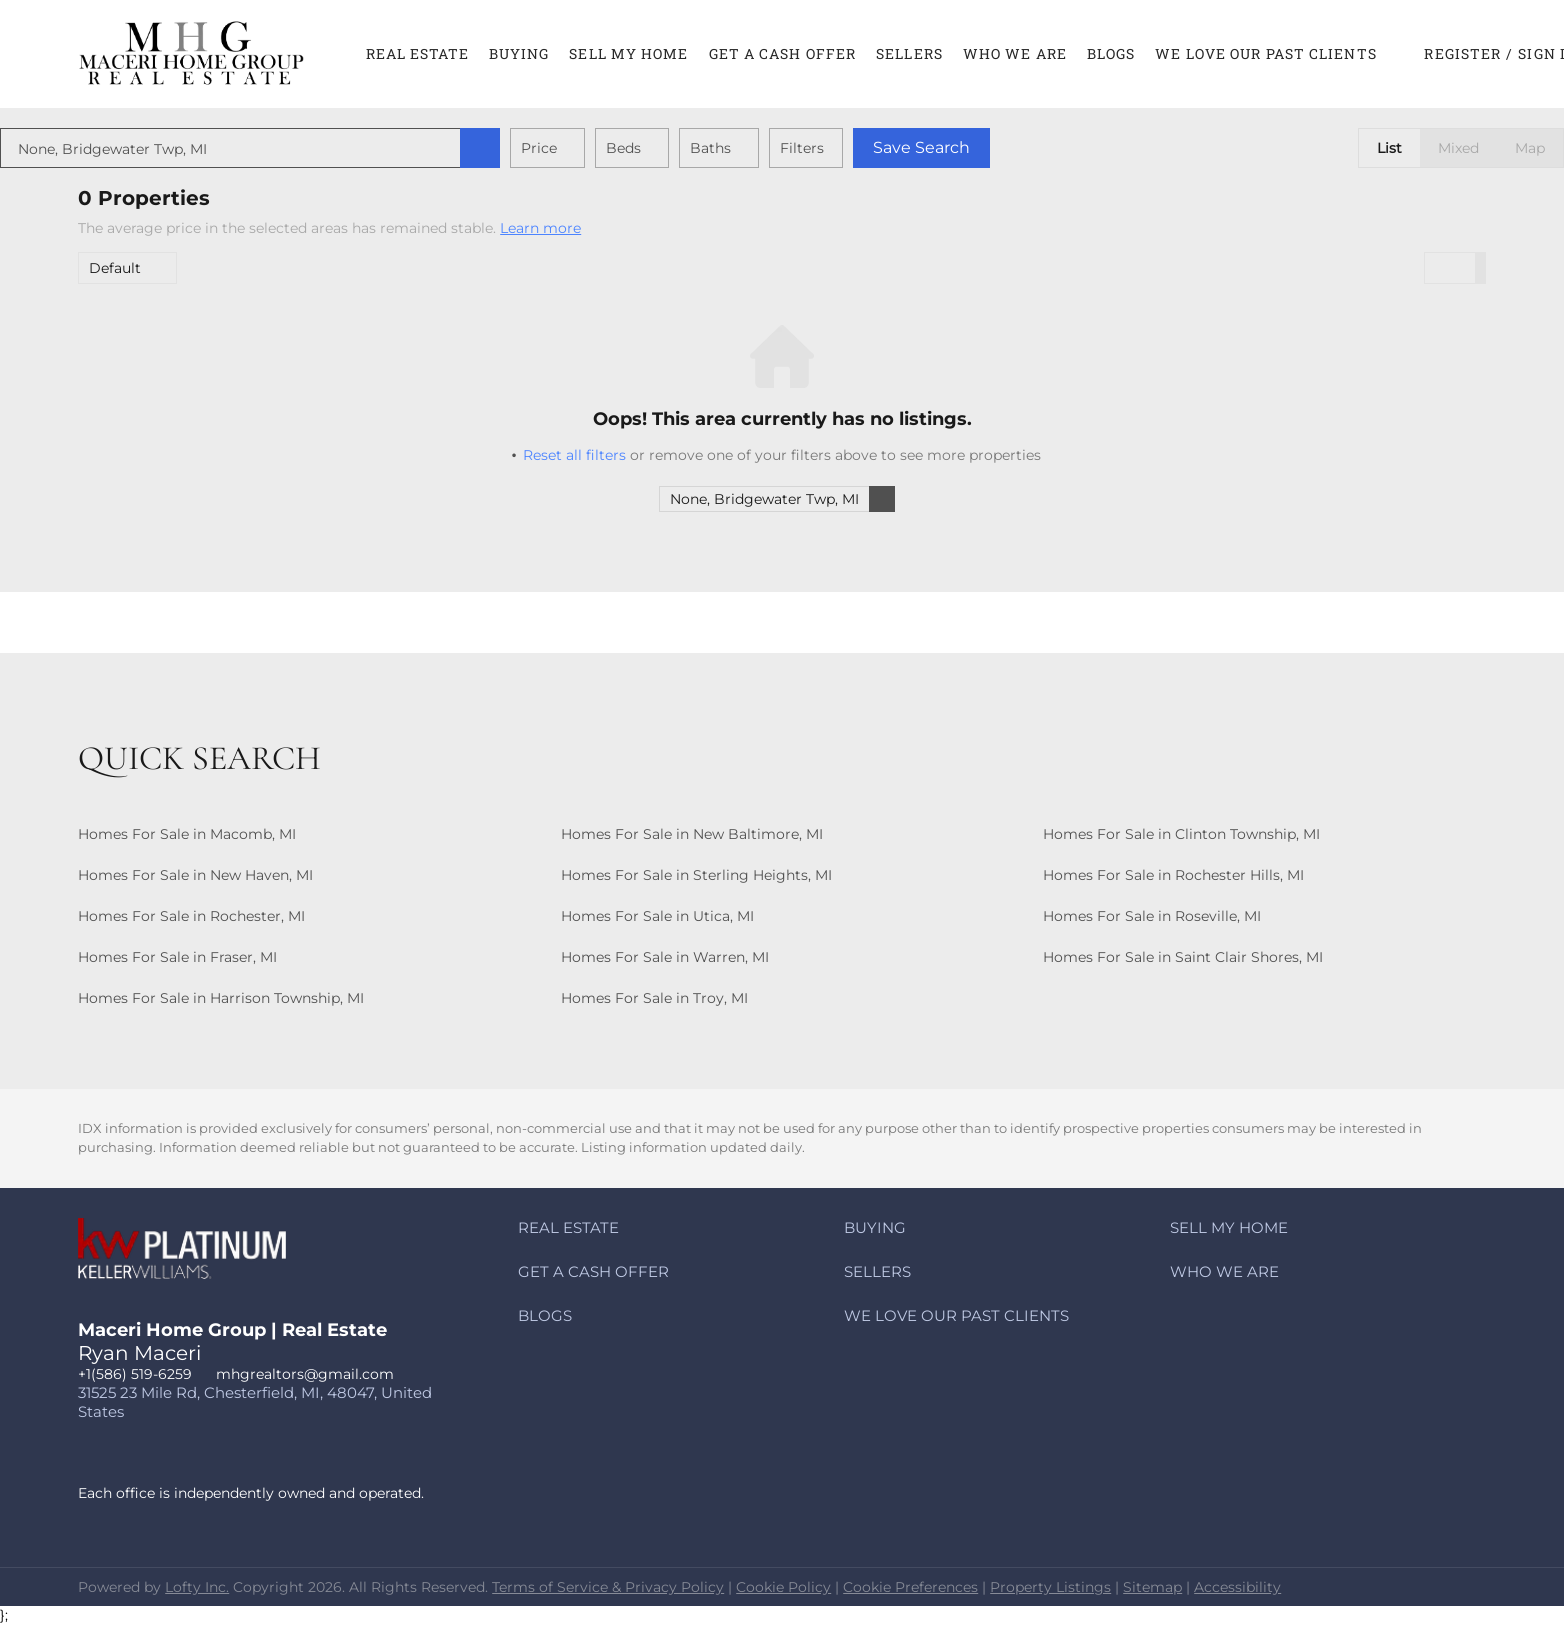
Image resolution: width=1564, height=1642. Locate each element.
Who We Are (1015, 53)
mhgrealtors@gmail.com (305, 1374)
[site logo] (197, 1264)
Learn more (540, 228)
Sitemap (1152, 1587)
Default (115, 268)
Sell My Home (628, 53)
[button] (191, 54)
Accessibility (1237, 1587)
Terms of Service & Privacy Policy (608, 1587)
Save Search (999, 147)
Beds (701, 148)
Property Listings (1050, 1587)
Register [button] (1462, 53)
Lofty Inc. (197, 1587)
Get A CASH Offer (783, 53)
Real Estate (417, 53)
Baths (788, 148)
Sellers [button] (909, 53)
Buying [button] (519, 53)
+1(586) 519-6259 (135, 1374)
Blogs (1111, 53)
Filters (880, 148)
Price (617, 148)
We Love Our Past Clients (1265, 53)
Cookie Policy (783, 1587)
